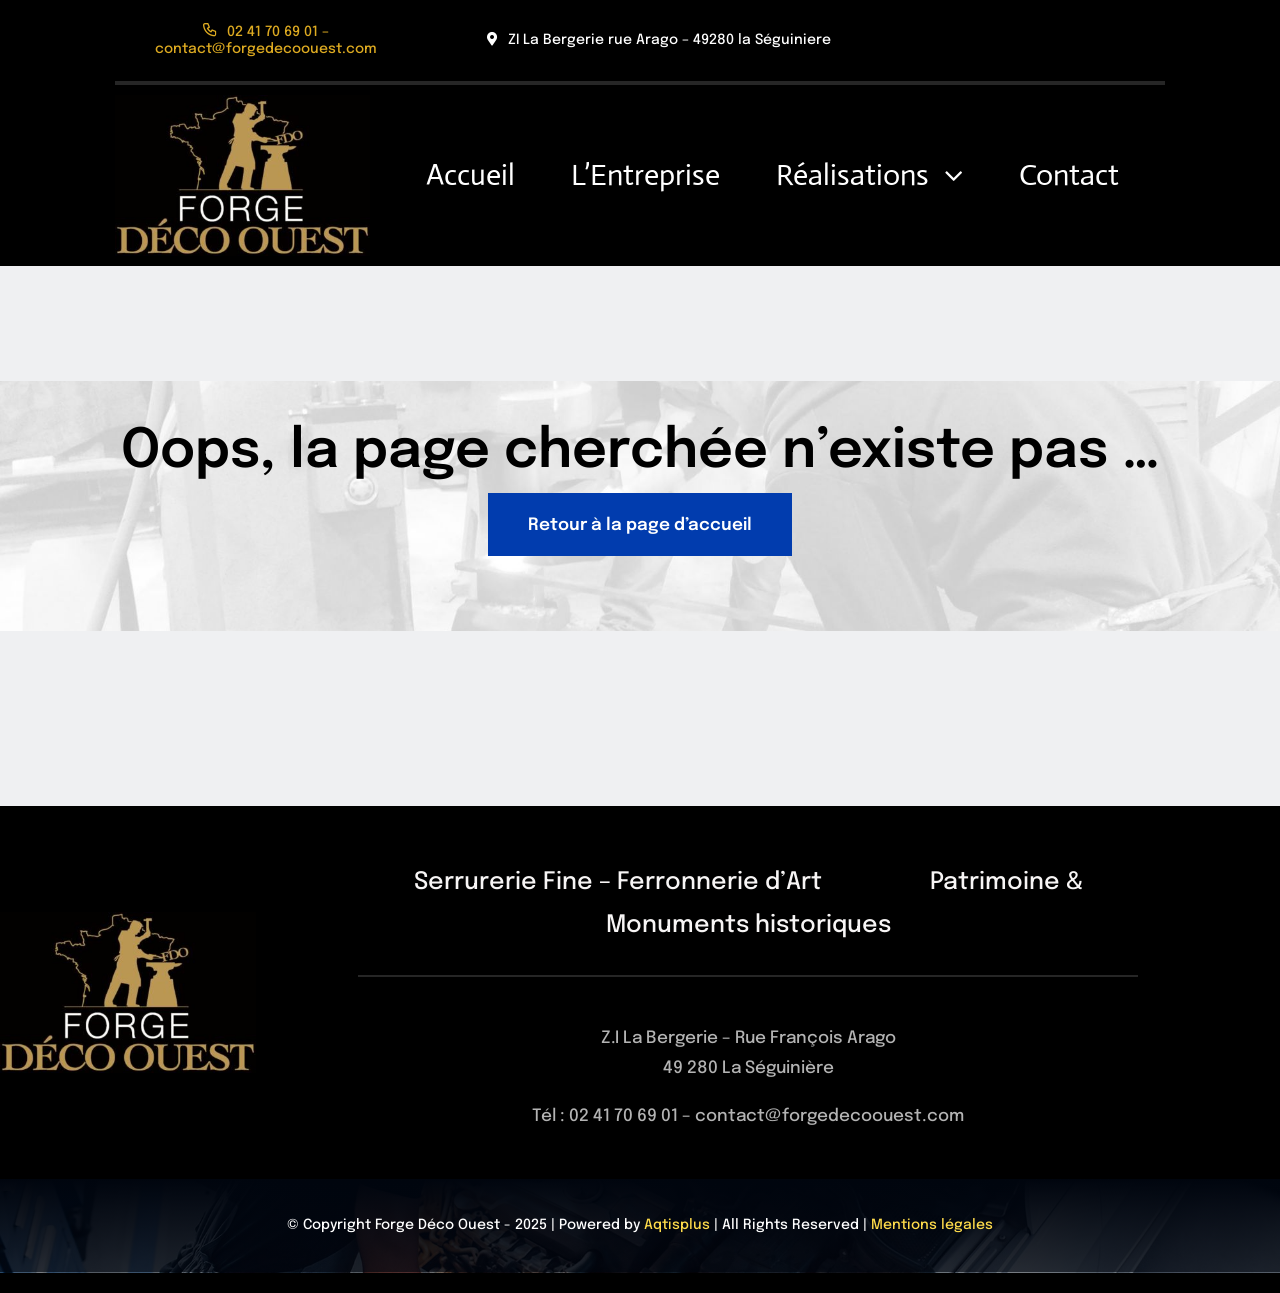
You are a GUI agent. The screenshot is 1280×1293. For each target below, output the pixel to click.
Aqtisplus (677, 1225)
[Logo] (242, 103)
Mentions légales (932, 1225)
